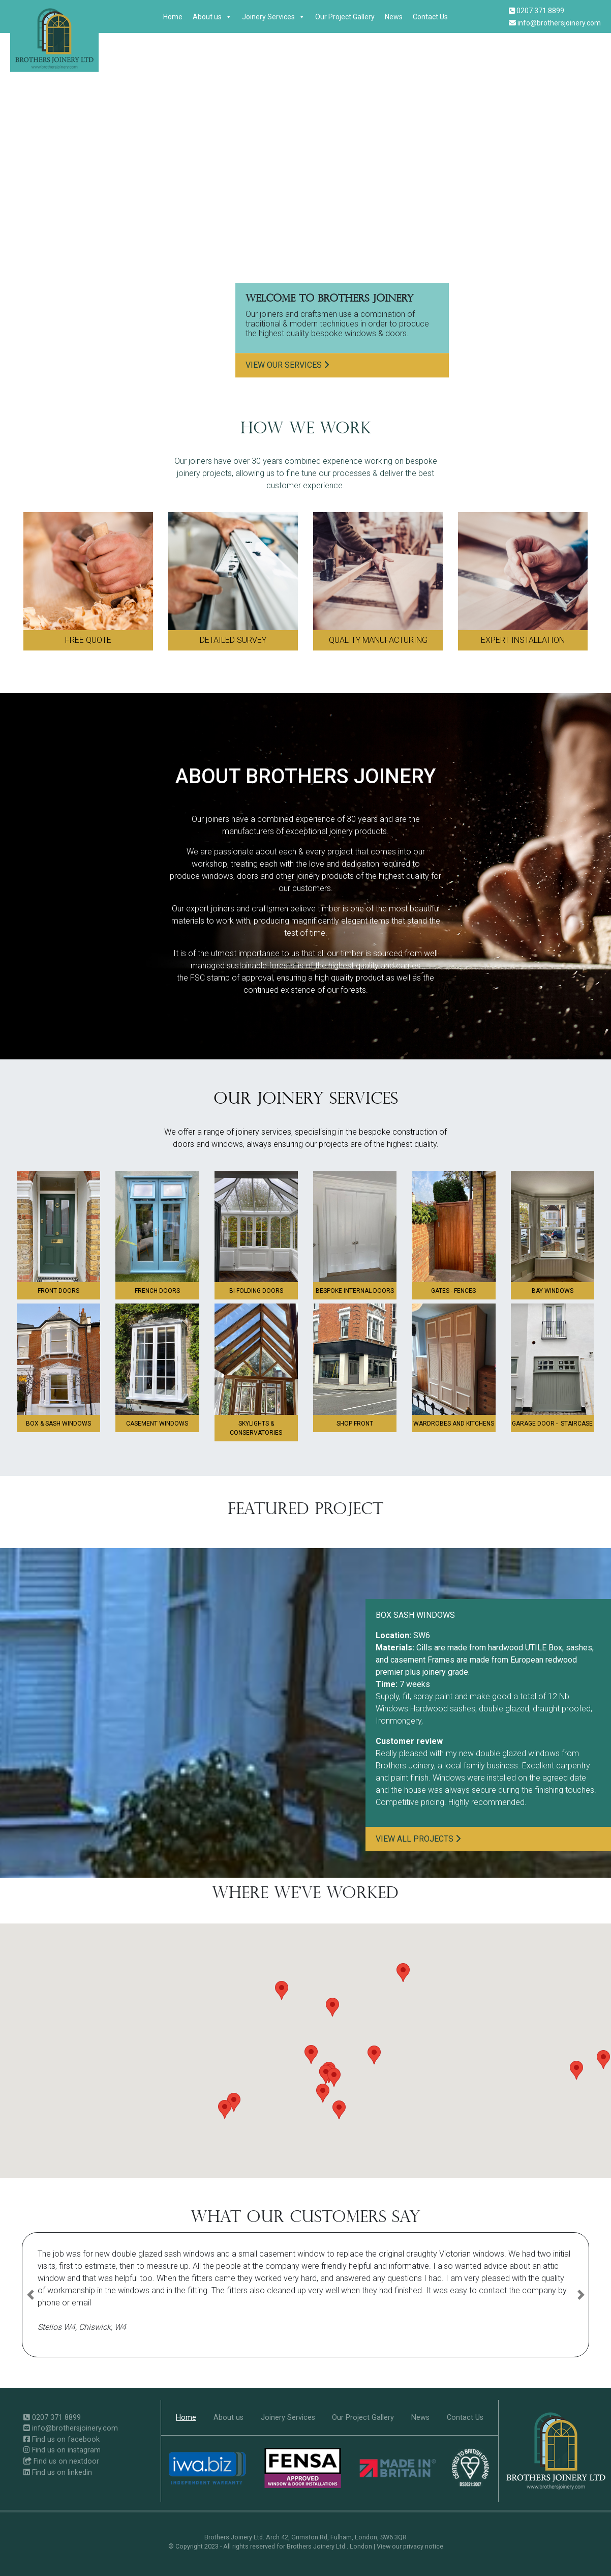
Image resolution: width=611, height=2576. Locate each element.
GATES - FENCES (453, 1290)
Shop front (355, 1423)
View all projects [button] (418, 1839)
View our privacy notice (410, 2546)
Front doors (58, 1290)
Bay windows (552, 1290)
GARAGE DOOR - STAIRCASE (552, 1423)
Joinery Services (273, 17)
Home (172, 17)
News (394, 17)
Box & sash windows (58, 1423)
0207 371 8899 (536, 11)
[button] (339, 2109)
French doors (157, 1290)
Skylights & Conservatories (256, 1428)
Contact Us (430, 17)
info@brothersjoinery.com (555, 23)
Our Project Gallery (345, 17)
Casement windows (157, 1423)
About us (212, 17)
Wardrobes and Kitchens (453, 1423)
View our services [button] (287, 365)
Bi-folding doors (256, 1290)
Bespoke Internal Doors (355, 1290)
